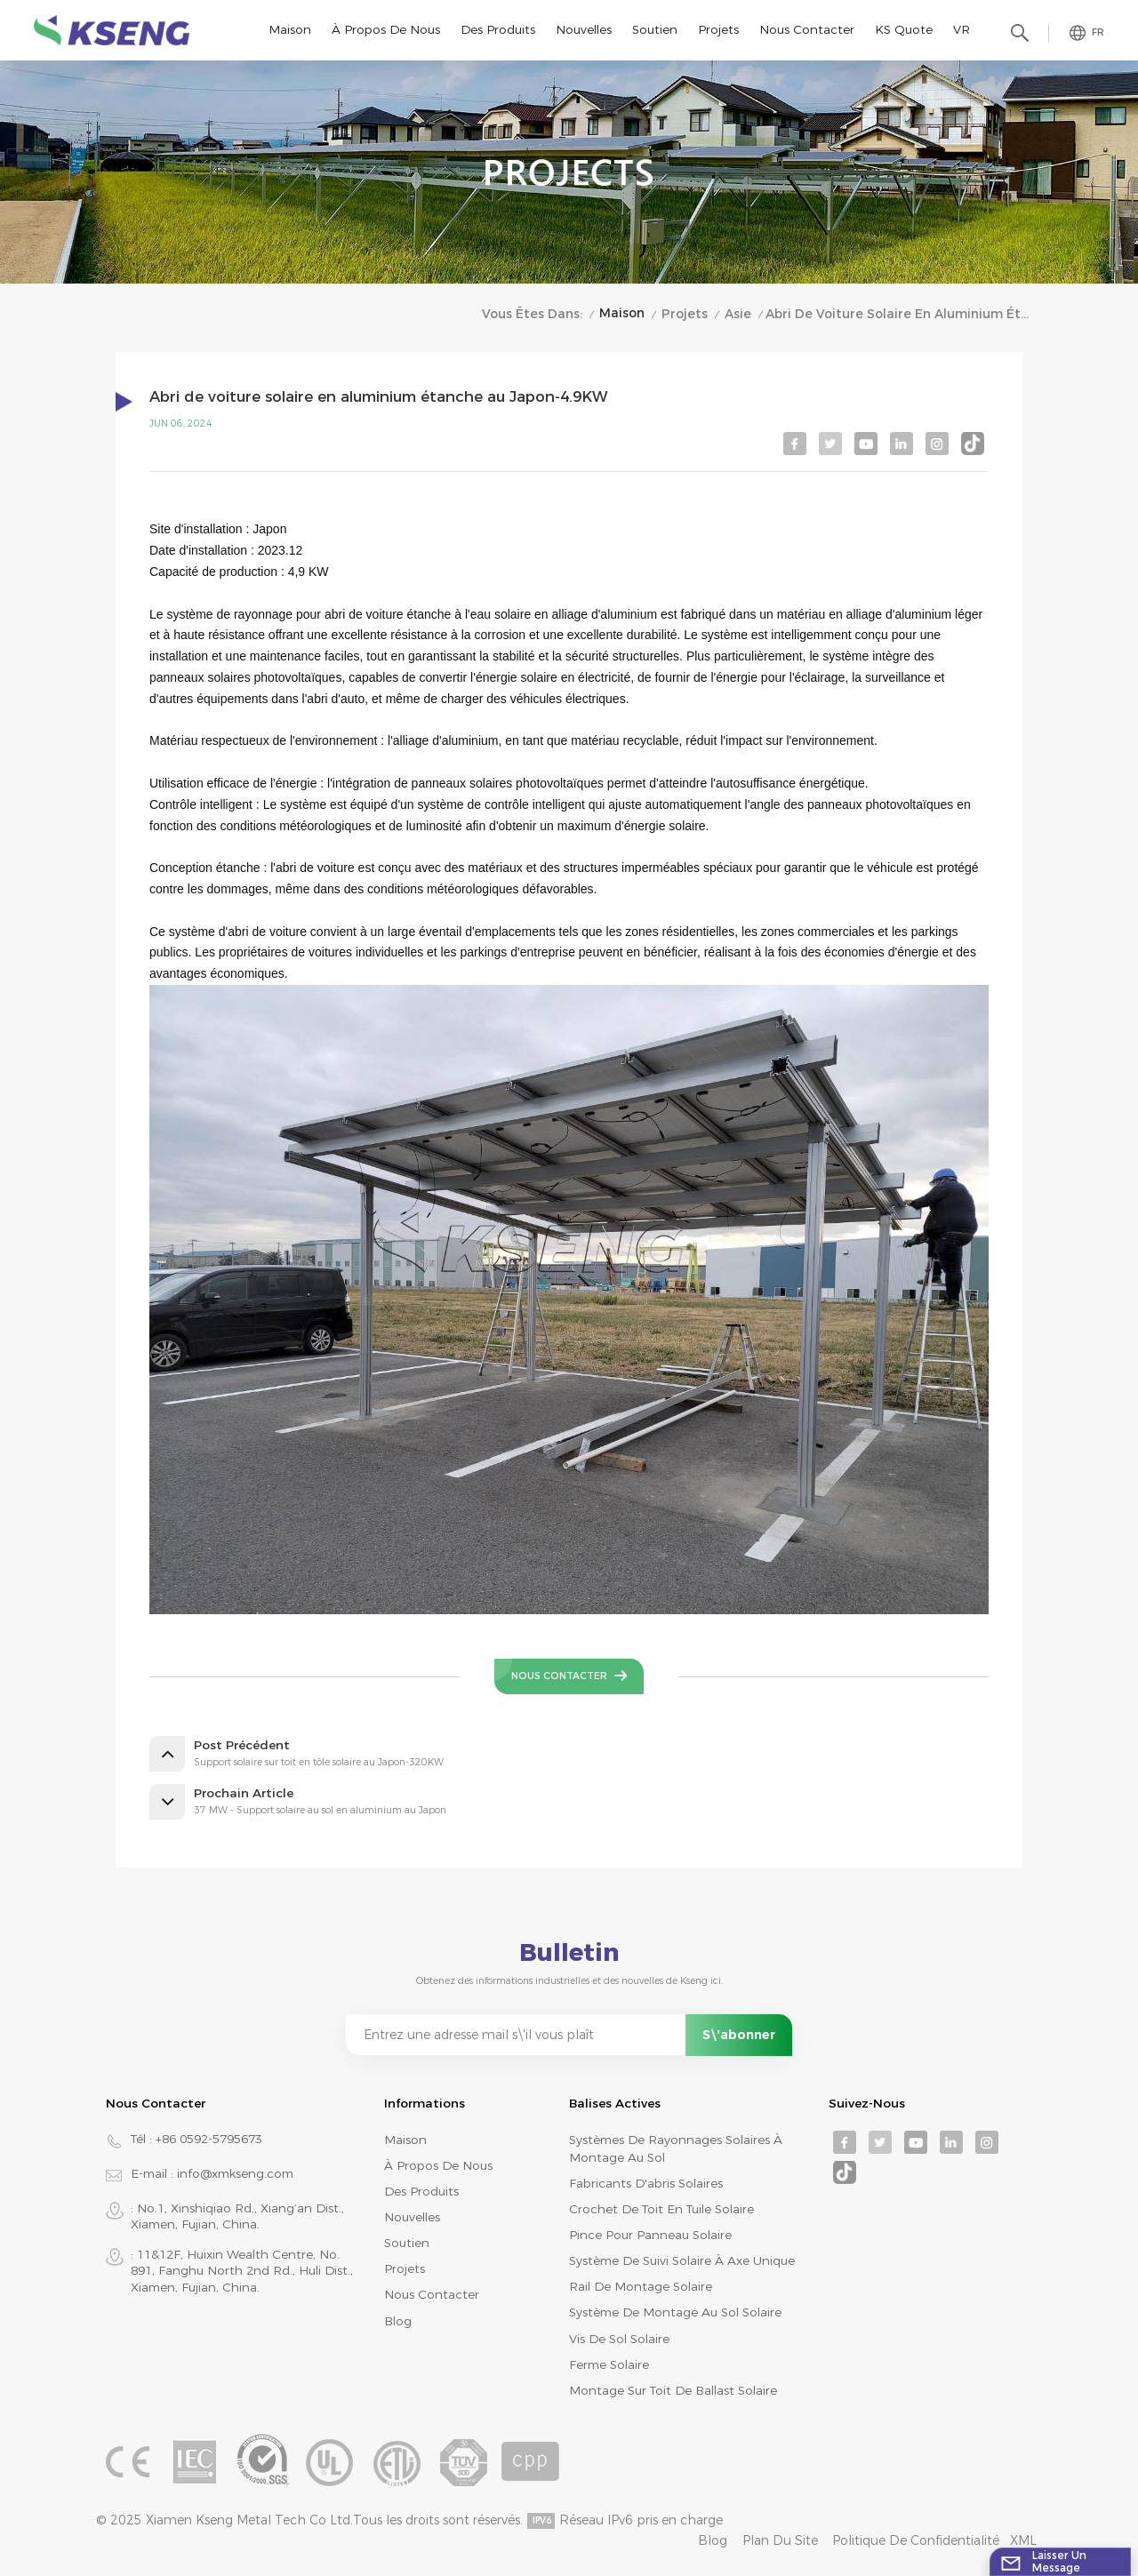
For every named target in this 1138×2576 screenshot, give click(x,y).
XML (1023, 2540)
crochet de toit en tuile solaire (661, 2209)
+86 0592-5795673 (209, 2139)
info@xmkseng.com (235, 2173)
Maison (289, 29)
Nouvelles (584, 29)
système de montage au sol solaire (675, 2312)
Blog (398, 2321)
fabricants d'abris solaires (646, 2183)
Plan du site (780, 2540)
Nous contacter (806, 29)
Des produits (498, 29)
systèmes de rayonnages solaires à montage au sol (675, 2148)
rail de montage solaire (640, 2286)
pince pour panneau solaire (650, 2235)
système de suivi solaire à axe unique (682, 2260)
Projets (718, 29)
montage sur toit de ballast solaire (673, 2390)
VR (961, 29)
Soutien (654, 29)
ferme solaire (609, 2364)
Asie (738, 314)
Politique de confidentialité (915, 2540)
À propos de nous (386, 29)
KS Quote (904, 29)
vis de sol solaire (619, 2339)
